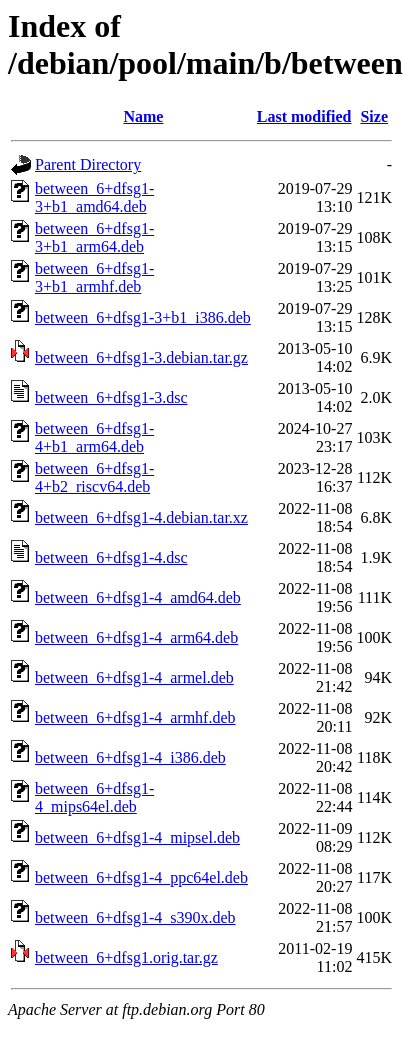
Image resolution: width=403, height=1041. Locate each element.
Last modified (304, 116)
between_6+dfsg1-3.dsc (111, 397)
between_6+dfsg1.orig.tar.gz (126, 957)
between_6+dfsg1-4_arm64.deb (136, 637)
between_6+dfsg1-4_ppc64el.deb (141, 877)
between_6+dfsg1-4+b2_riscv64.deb (94, 477)
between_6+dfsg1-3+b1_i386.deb (143, 317)
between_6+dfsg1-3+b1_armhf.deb (94, 277)
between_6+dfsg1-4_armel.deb (134, 677)
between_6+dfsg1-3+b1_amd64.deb (94, 197)
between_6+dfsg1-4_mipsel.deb (137, 837)
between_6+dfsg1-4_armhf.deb (135, 717)
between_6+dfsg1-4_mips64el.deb (94, 797)
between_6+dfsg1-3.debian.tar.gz (141, 357)
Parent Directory (88, 164)
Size (374, 116)
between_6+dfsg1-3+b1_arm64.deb (94, 237)
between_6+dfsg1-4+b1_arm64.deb (94, 437)
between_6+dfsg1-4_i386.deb (130, 757)
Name (143, 116)
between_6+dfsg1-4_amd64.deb (138, 597)
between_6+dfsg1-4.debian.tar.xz (141, 517)
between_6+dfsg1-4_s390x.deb (135, 917)
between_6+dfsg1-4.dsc (111, 557)
